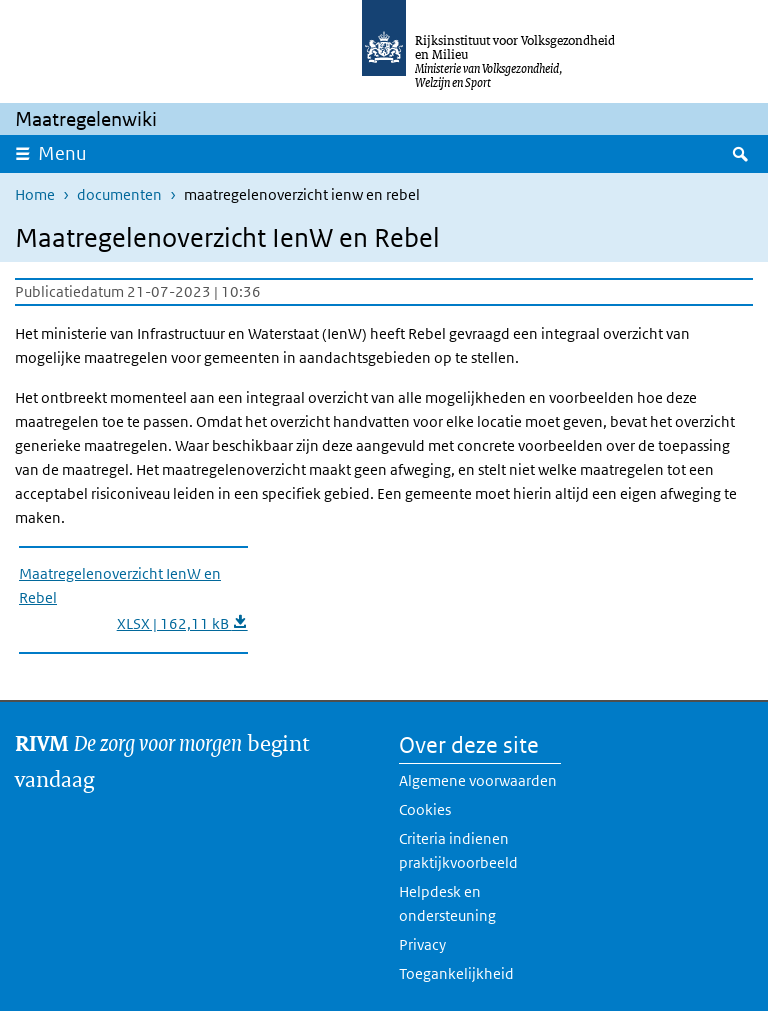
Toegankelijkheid (456, 973)
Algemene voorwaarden (478, 780)
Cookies (425, 809)
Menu (62, 153)
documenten (119, 194)
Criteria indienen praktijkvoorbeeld (458, 850)
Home (35, 194)
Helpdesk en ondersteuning (447, 903)
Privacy (422, 944)
